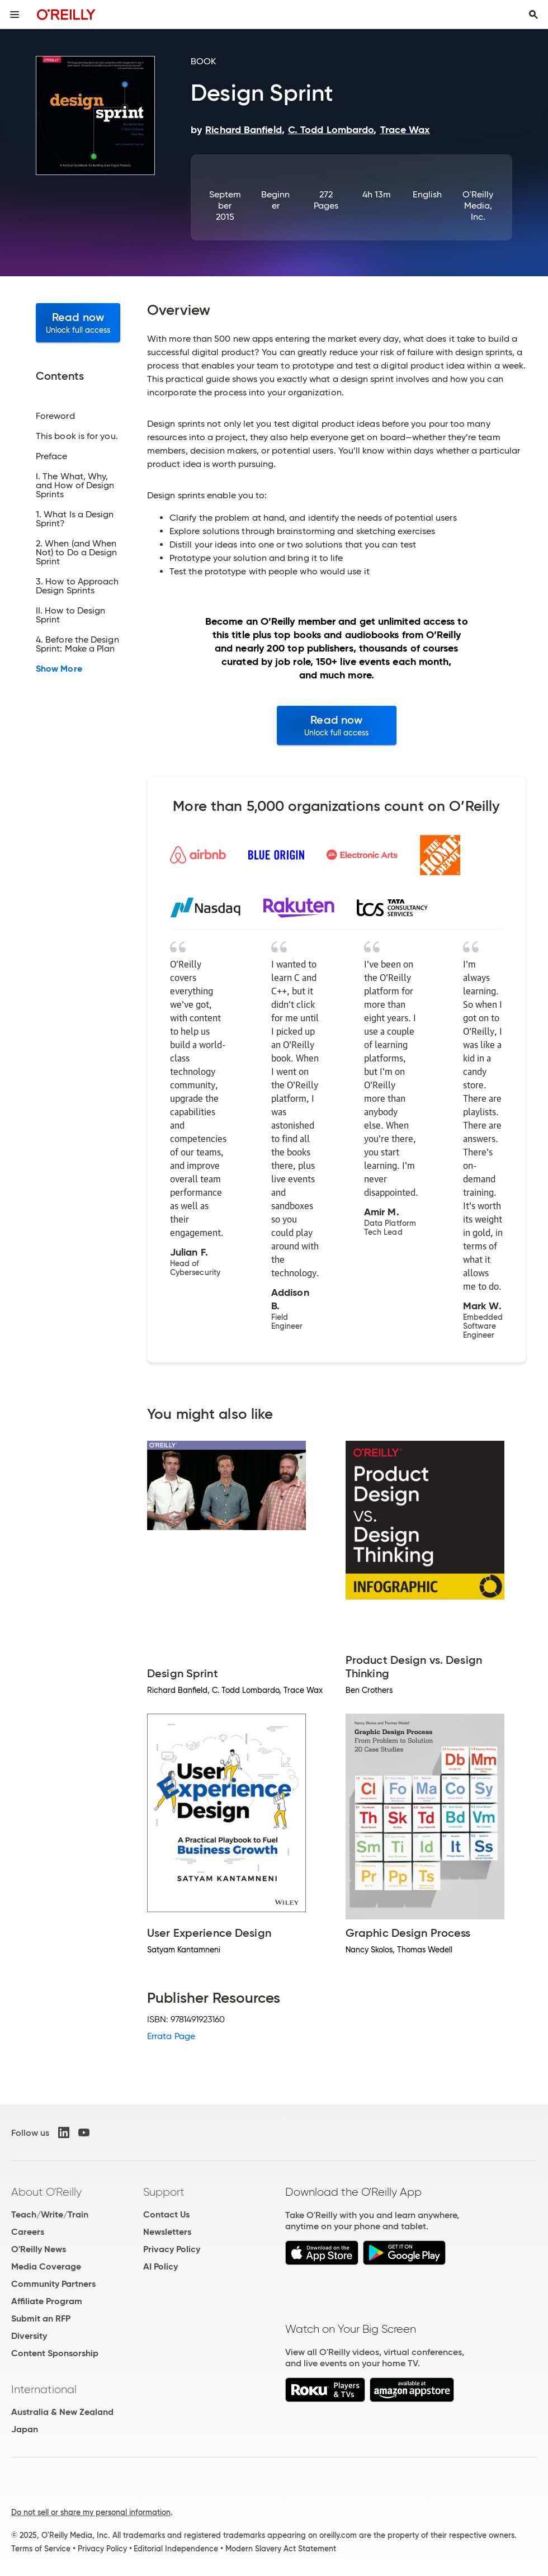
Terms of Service (40, 2549)
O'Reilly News (38, 2249)
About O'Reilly (46, 2191)
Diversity (29, 2336)
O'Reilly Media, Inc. (478, 205)
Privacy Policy (171, 2249)
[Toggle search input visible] (533, 14)
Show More (59, 668)
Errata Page (171, 2036)
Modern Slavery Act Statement (280, 2549)
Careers (27, 2232)
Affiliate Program (46, 2301)
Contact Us (166, 2214)
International (44, 2389)
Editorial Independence (176, 2549)
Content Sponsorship (54, 2353)
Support (164, 2191)
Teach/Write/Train (49, 2214)
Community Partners (53, 2284)
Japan (24, 2429)
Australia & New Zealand (62, 2412)
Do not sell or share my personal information (91, 2512)
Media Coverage (46, 2266)
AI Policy (160, 2266)
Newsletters (167, 2232)
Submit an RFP (40, 2318)
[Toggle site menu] (14, 14)
